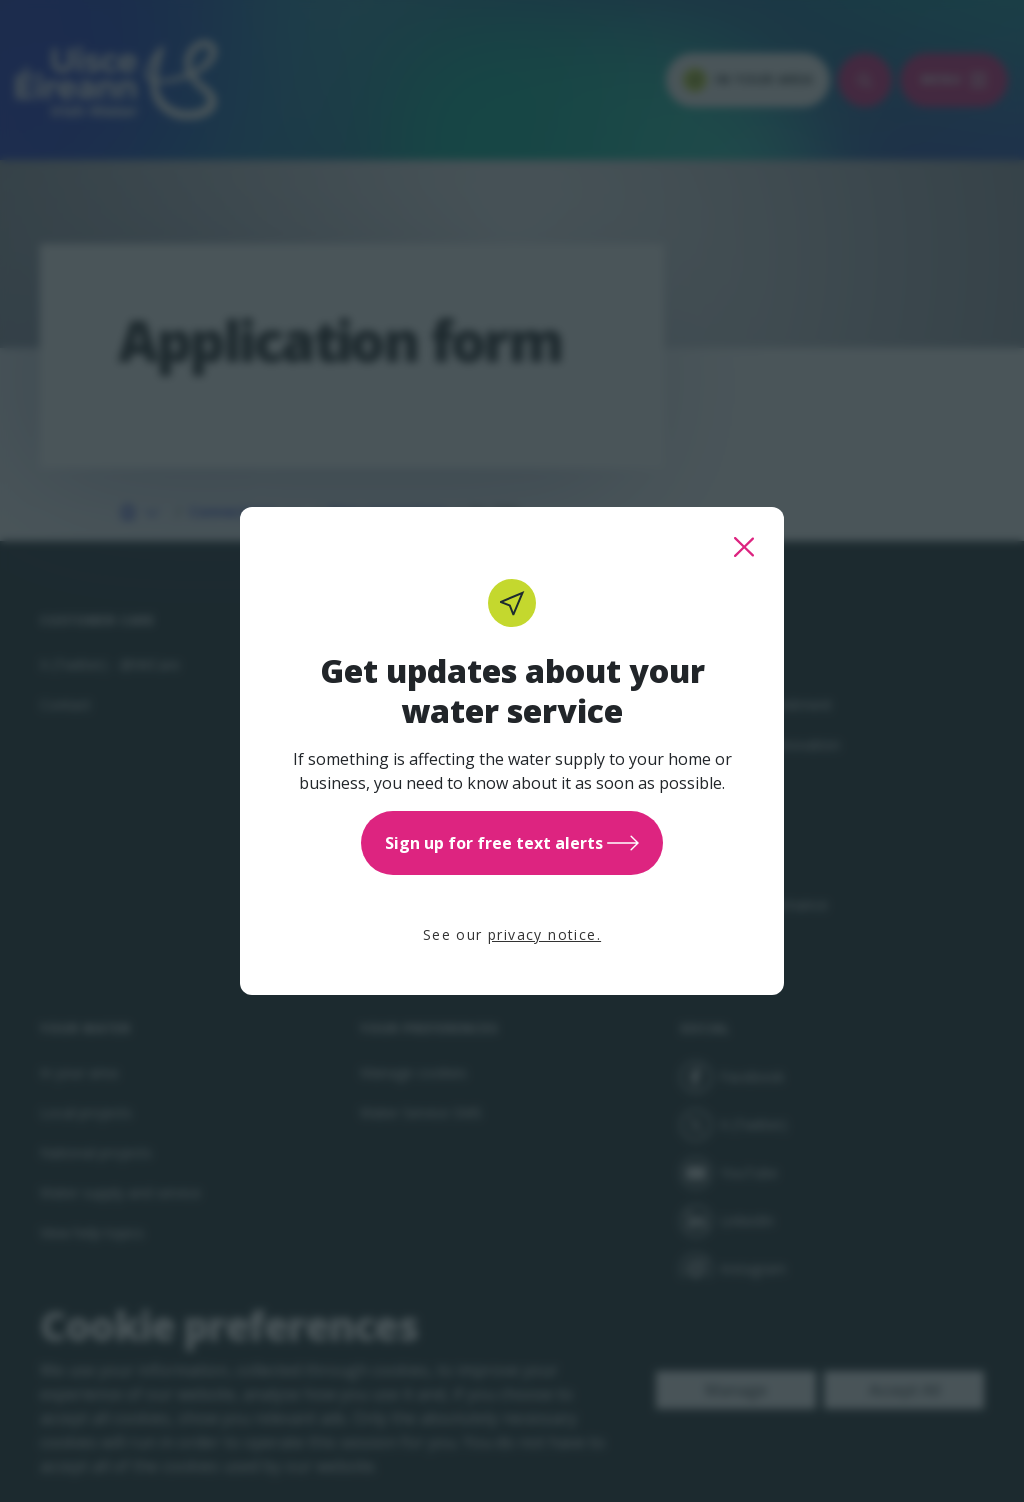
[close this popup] (744, 547)
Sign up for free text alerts (512, 843)
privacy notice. (544, 934)
